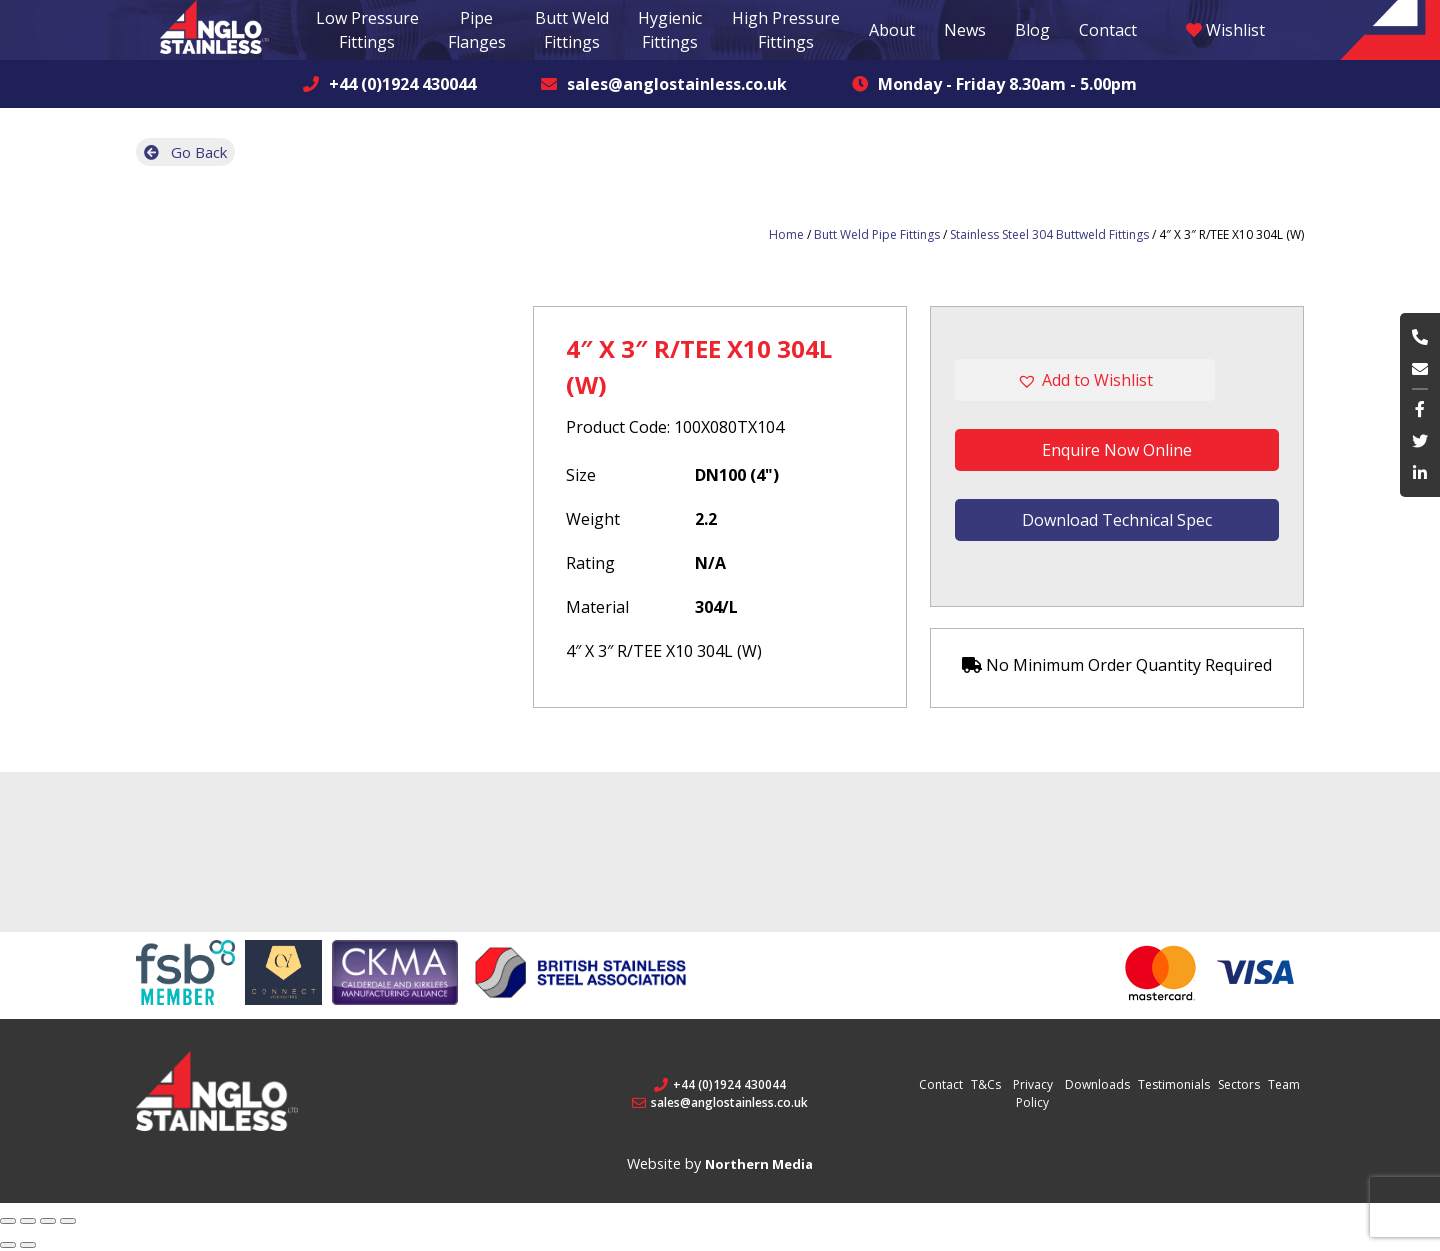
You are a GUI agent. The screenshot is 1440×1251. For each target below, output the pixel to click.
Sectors (1239, 1084)
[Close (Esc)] (8, 1221)
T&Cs (986, 1084)
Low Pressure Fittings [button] (367, 30)
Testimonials (1174, 1084)
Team (1284, 1084)
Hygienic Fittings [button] (670, 30)
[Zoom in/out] (68, 1221)
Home (786, 234)
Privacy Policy (1033, 1093)
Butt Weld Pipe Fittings (877, 234)
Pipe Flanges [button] (477, 30)
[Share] (28, 1221)
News (965, 30)
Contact (1108, 30)
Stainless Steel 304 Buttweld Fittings (1049, 234)
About (892, 30)
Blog (1032, 30)
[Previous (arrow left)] (8, 1245)
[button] (1117, 380)
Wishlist (1225, 30)
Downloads (1097, 1084)
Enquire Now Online (1117, 450)
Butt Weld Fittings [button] (572, 30)
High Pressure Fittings (786, 30)
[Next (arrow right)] (28, 1245)
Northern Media (759, 1164)
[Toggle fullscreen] (48, 1221)
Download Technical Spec (1117, 520)
